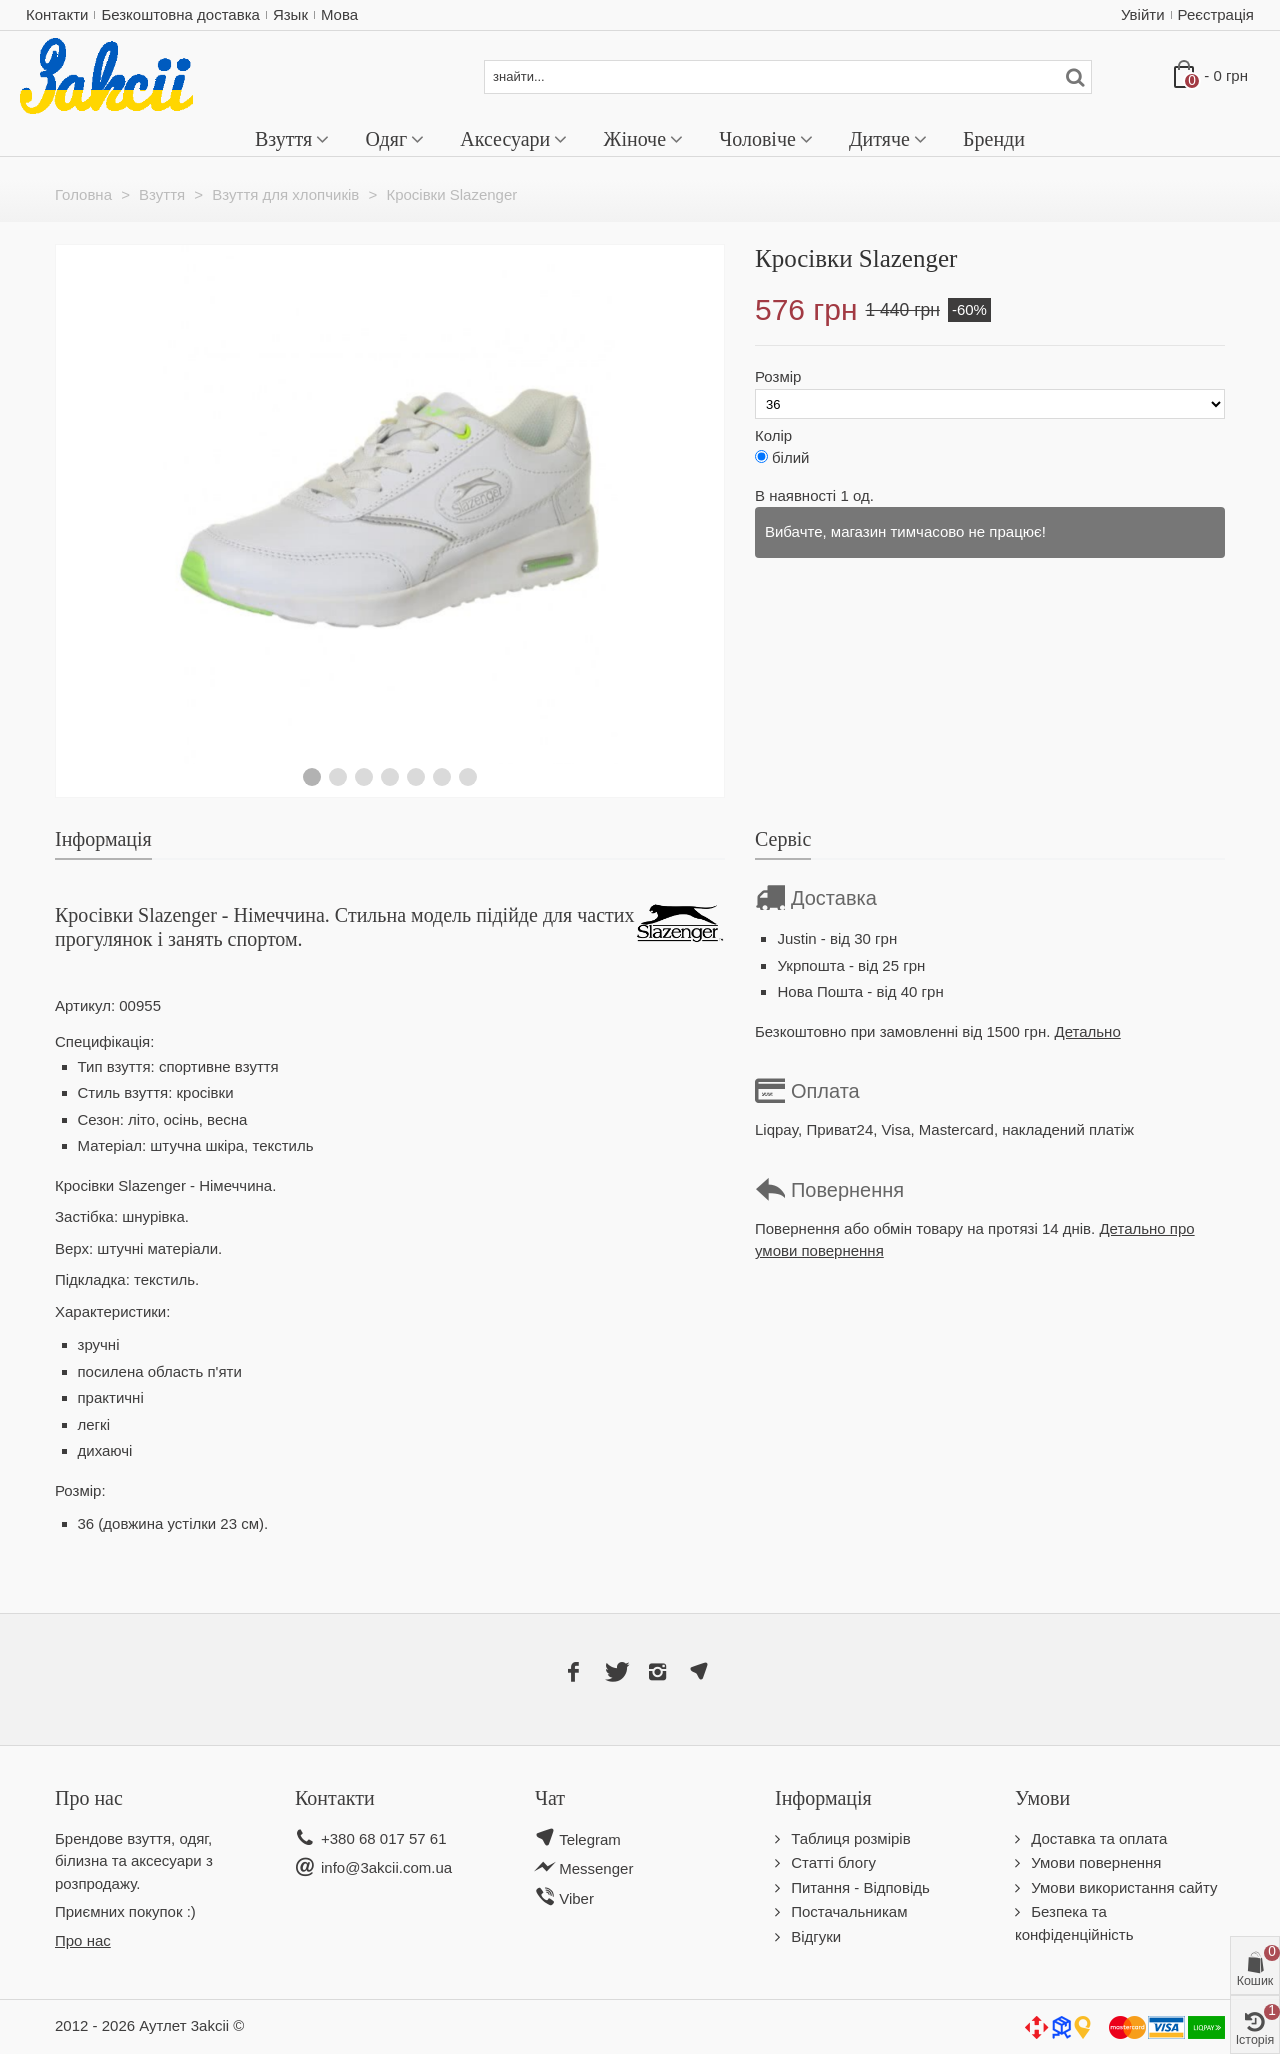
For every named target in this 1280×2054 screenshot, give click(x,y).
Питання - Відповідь (858, 1887)
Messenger (596, 1868)
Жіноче (634, 139)
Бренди (994, 139)
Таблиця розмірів (849, 1838)
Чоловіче (757, 139)
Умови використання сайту (1122, 1887)
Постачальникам (847, 1911)
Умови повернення (1094, 1862)
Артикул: (85, 1005)
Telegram (590, 1839)
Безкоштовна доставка (180, 14)
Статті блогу (831, 1862)
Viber (574, 1898)
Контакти (57, 14)
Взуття (283, 139)
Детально (1088, 1031)
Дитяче (879, 139)
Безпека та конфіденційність (1074, 1923)
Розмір (780, 376)
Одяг (386, 139)
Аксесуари (505, 139)
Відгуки (814, 1936)
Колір (775, 435)
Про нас (83, 1940)
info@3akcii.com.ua (386, 1867)
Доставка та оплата (1097, 1838)
